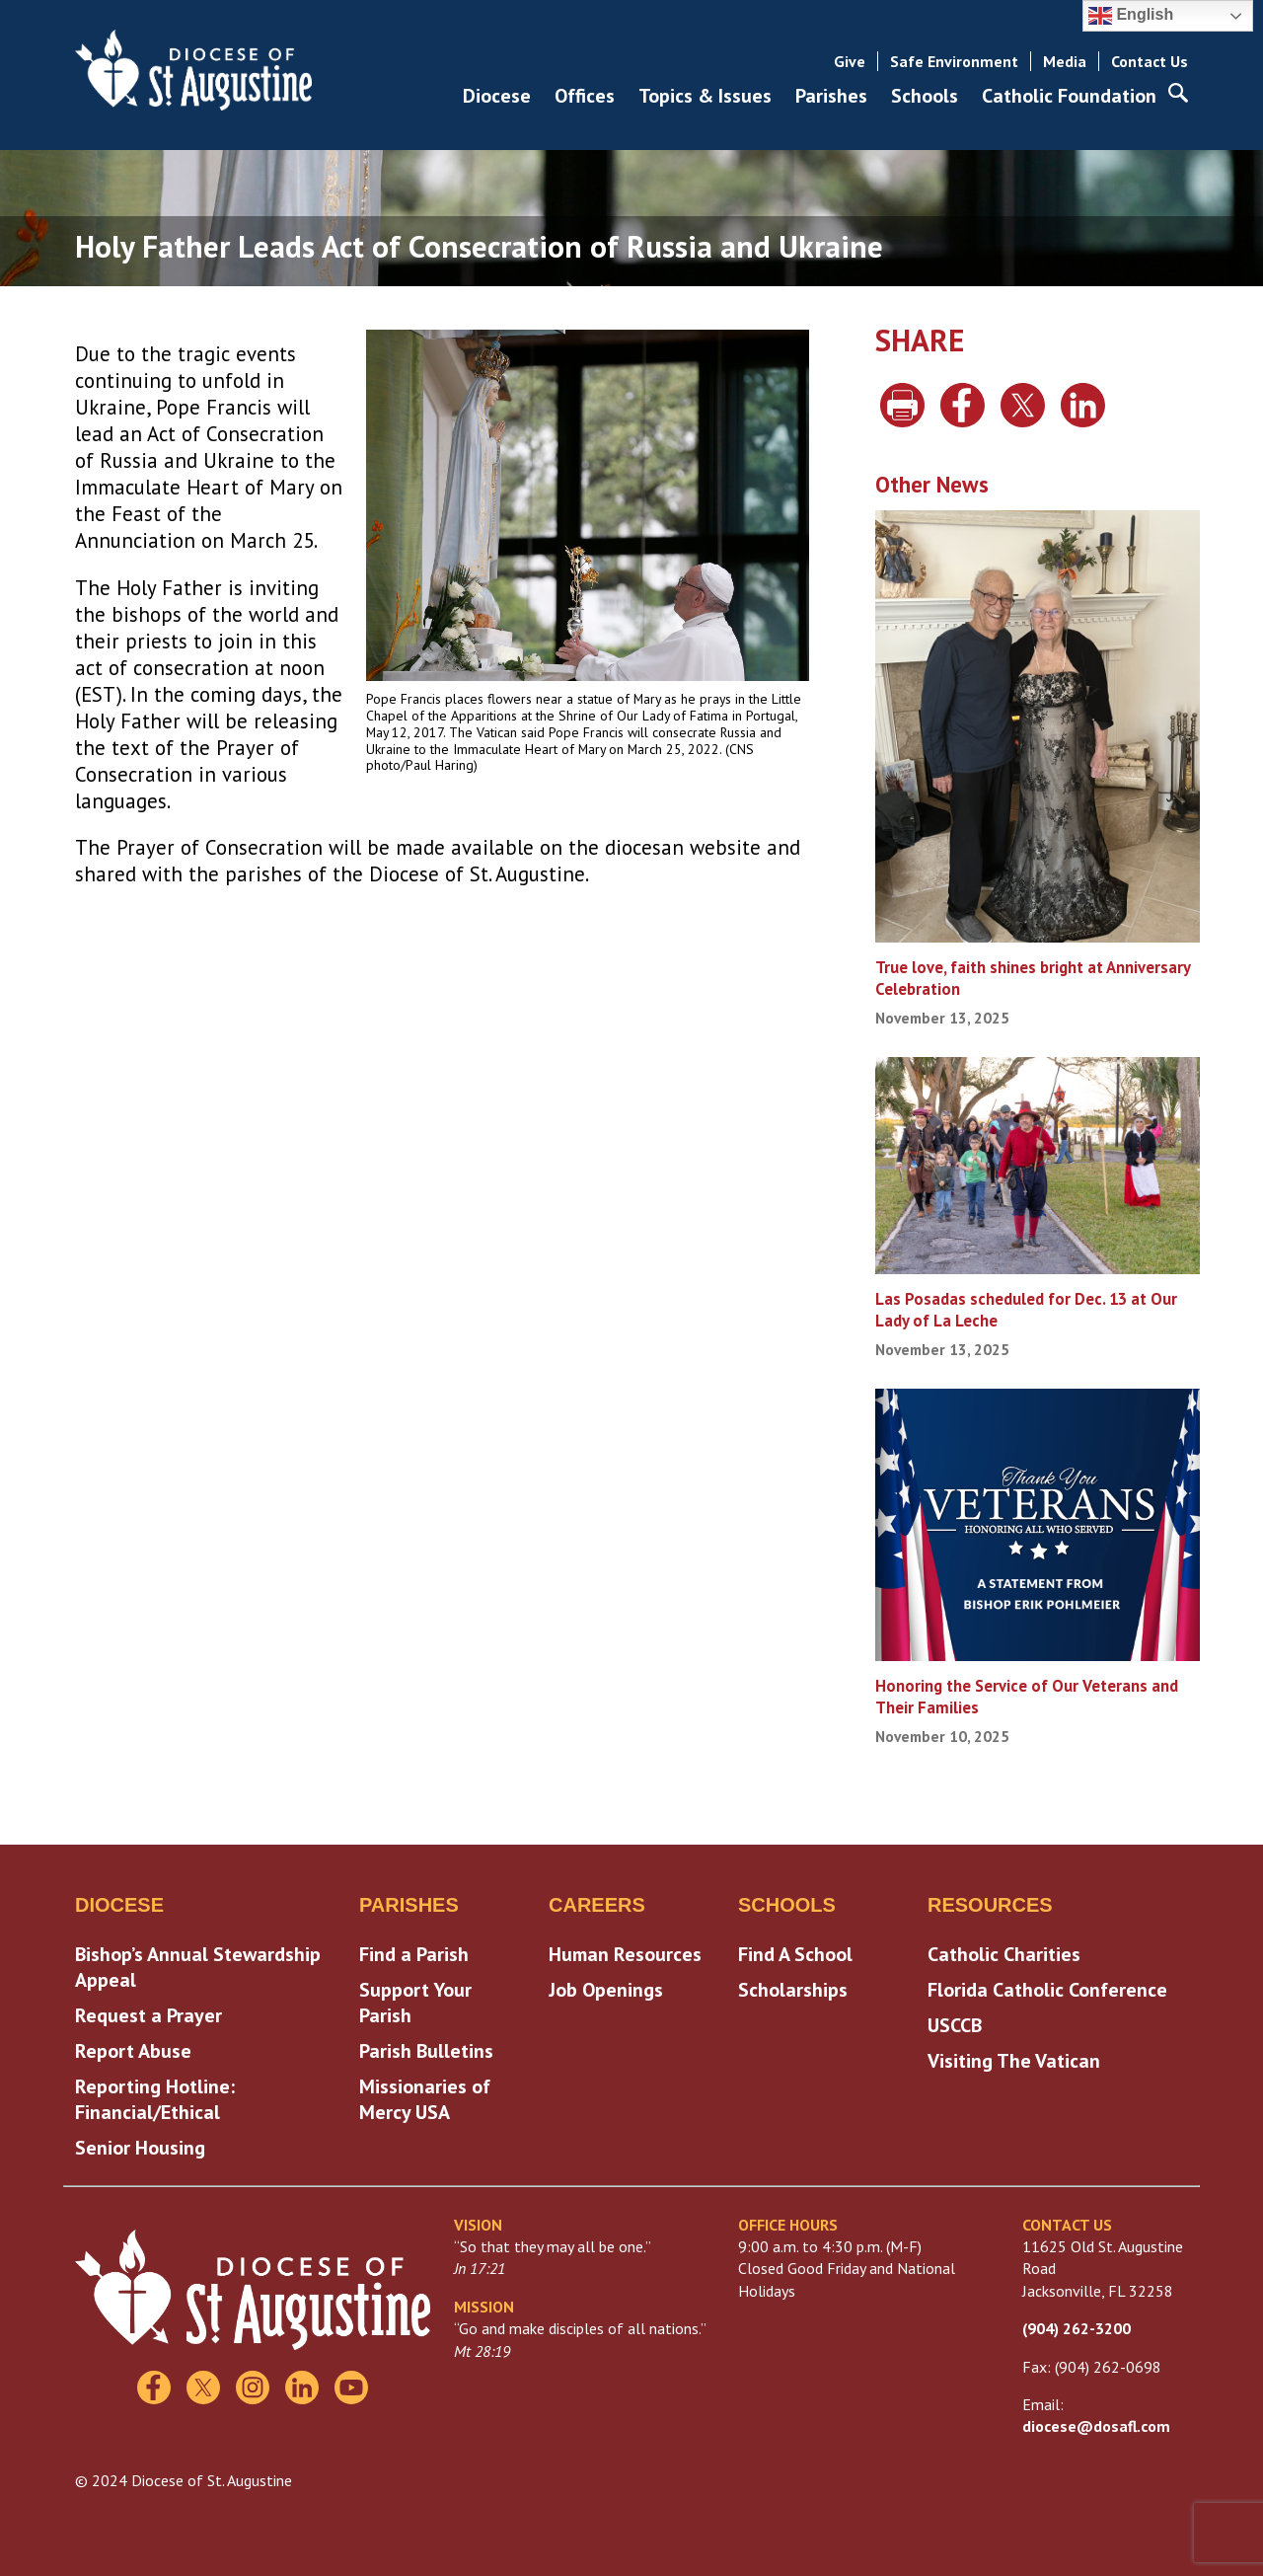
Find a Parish (414, 1954)
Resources (990, 1905)
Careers (597, 1905)
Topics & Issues (705, 96)
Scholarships (793, 1990)
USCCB (955, 2025)
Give (849, 61)
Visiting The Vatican (1014, 2061)
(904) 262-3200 (1076, 2328)
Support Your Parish (415, 2002)
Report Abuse (133, 2051)
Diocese (497, 96)
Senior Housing (140, 2147)
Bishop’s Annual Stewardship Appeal (198, 1967)
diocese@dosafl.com (1096, 2426)
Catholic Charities (1004, 1954)
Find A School (795, 1954)
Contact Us (1149, 61)
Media (1064, 61)
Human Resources (625, 1954)
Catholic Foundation (1069, 96)
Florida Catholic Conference (1047, 1990)
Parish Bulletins (426, 2051)
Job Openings (606, 1990)
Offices (585, 96)
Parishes (831, 96)
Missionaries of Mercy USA (424, 2099)
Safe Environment (954, 61)
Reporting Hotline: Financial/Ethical (155, 2099)
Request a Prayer (148, 2015)
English (1130, 16)
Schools (924, 96)
